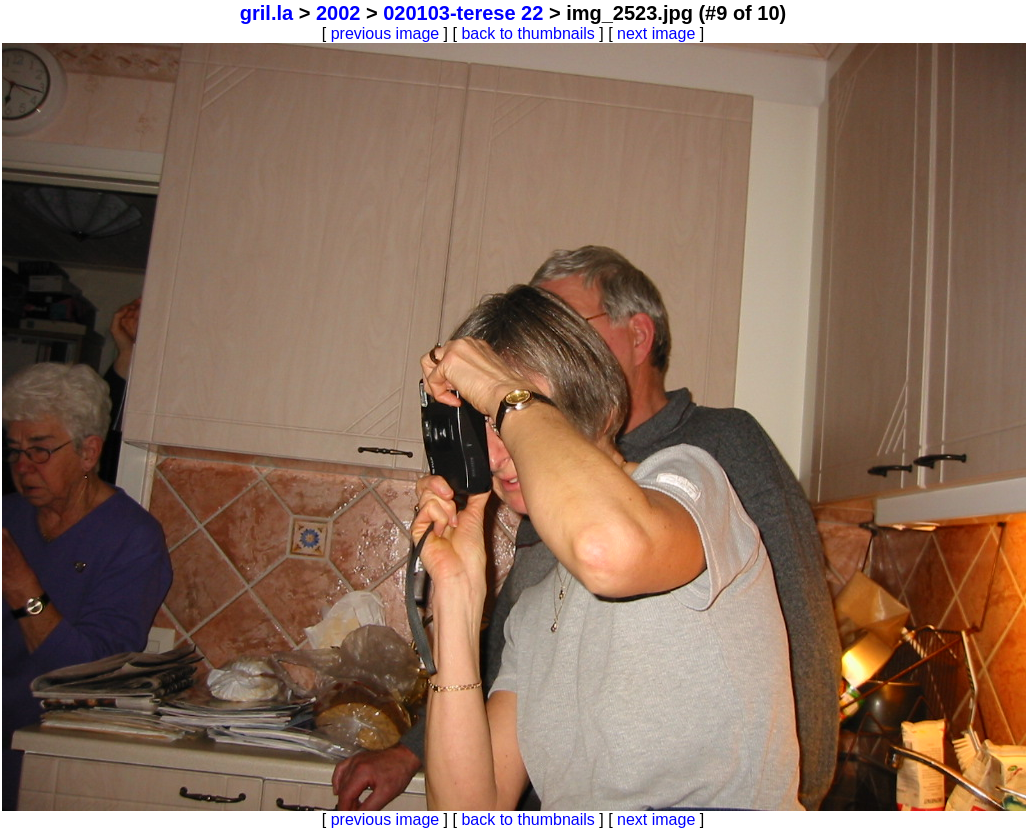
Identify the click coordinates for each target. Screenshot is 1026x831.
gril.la (266, 13)
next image (656, 33)
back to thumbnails (527, 33)
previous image (385, 33)
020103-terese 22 (463, 13)
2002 (338, 13)
